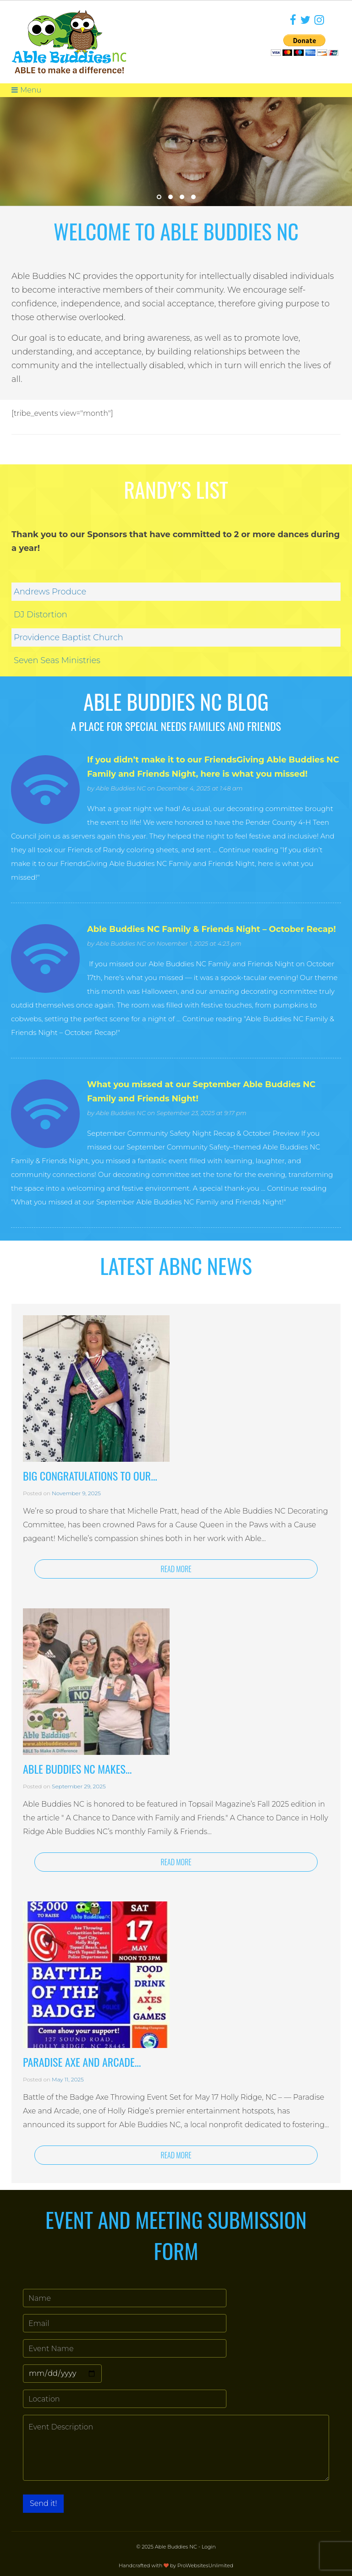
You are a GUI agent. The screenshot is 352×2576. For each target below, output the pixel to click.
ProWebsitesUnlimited (205, 2565)
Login (209, 2546)
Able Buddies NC (121, 788)
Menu (26, 90)
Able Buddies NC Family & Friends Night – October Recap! (211, 929)
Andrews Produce (50, 592)
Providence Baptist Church (68, 637)
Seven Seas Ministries (57, 660)
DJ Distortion (40, 615)
